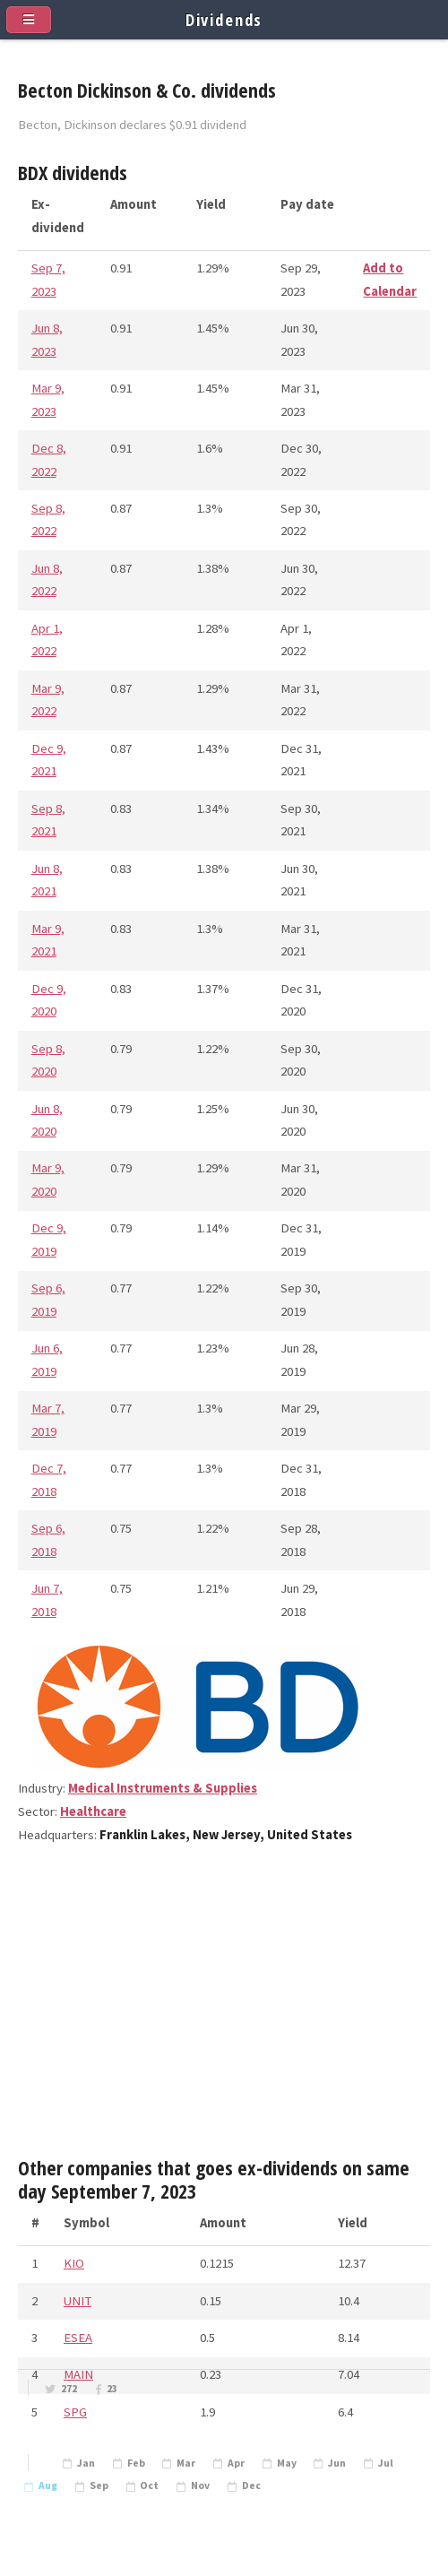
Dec (251, 2485)
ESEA (78, 2338)
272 (69, 2388)
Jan (86, 2463)
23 (112, 2388)
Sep (99, 2485)
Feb (136, 2463)
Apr (236, 2463)
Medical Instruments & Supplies (162, 1788)
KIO (74, 2263)
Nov (200, 2485)
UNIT (77, 2301)
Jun (337, 2463)
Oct (149, 2485)
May (287, 2463)
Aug (48, 2485)
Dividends (224, 19)
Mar (186, 2463)
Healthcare (93, 1811)
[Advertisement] (224, 2007)
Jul (385, 2463)
